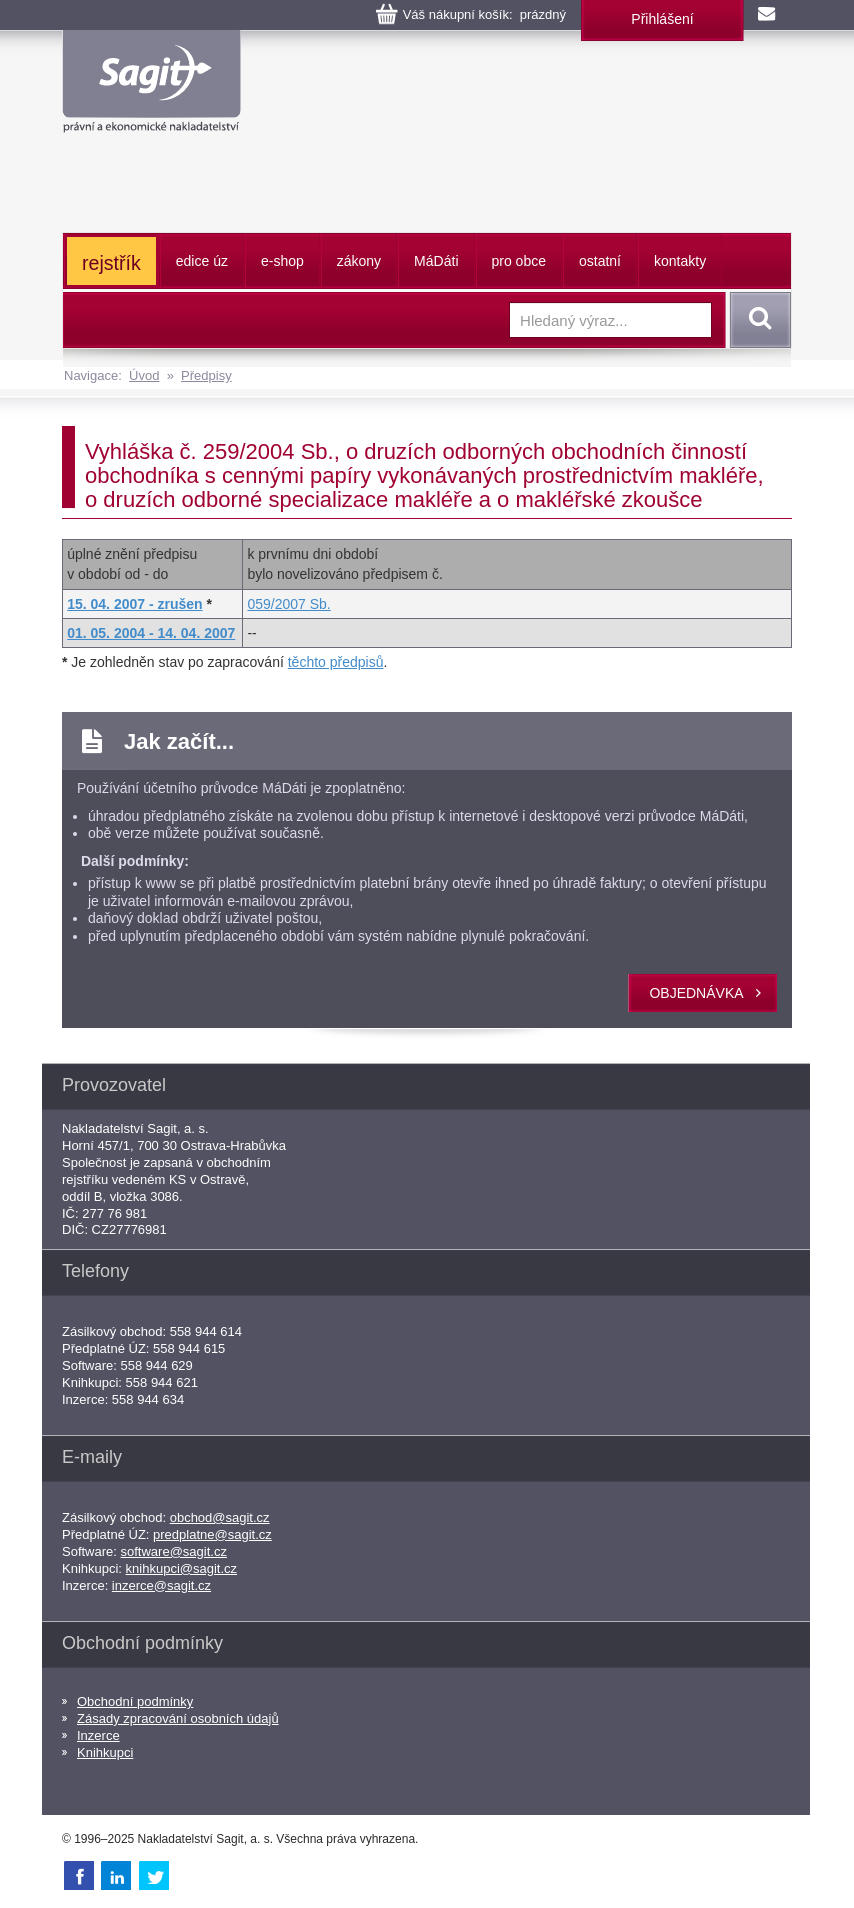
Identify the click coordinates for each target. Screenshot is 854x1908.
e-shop (282, 261)
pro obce (519, 261)
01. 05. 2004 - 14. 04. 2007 (151, 633)
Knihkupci (105, 1752)
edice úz (202, 261)
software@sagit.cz (174, 1551)
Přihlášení (662, 19)
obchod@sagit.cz (220, 1517)
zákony (359, 261)
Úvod (144, 375)
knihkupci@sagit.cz (181, 1568)
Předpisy (206, 375)
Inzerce (98, 1735)
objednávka (696, 993)
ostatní (600, 261)
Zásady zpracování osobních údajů (178, 1718)
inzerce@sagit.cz (161, 1585)
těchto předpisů (336, 662)
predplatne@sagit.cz (212, 1534)
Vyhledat (757, 320)
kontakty (680, 261)
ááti (436, 261)
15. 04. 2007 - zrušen (134, 604)
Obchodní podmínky (135, 1701)
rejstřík (111, 263)
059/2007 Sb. (288, 604)
